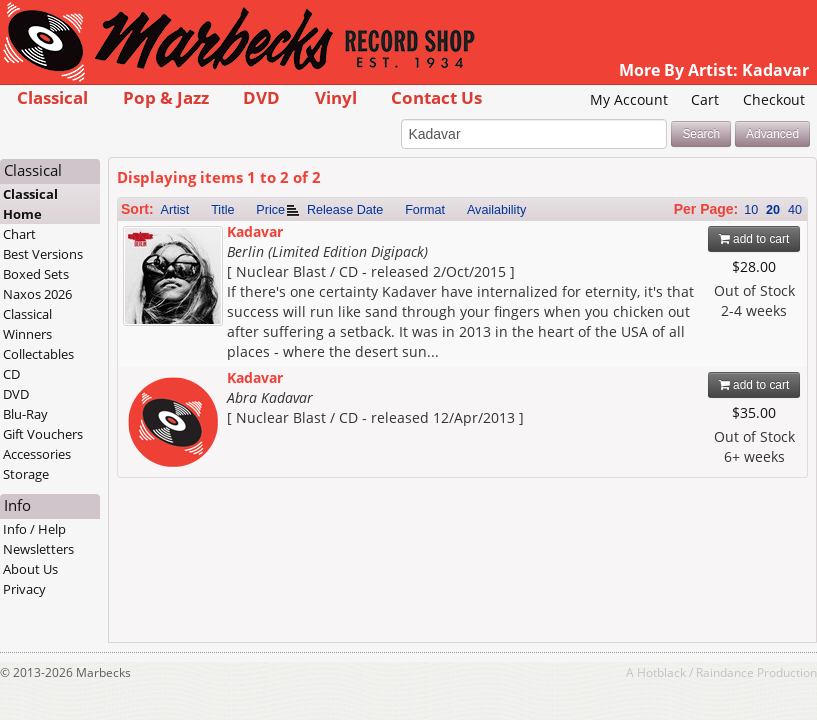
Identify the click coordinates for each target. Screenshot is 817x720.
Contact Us (436, 97)
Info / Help (34, 529)
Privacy (24, 589)
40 (795, 210)
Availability (496, 210)
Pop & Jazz (166, 97)
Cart (705, 99)
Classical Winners (27, 324)
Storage (26, 474)
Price (270, 210)
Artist (175, 210)
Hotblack (661, 672)
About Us (30, 569)
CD (11, 374)
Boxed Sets (36, 274)
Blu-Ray (25, 414)
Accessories (37, 454)
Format (425, 210)
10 (751, 210)
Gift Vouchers (43, 434)
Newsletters (38, 549)
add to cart (754, 239)
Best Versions (43, 254)
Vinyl (336, 97)
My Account (629, 99)
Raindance (725, 672)
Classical (52, 97)
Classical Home (30, 204)
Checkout (774, 99)
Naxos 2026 (37, 294)
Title (222, 210)
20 (773, 210)
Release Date (345, 210)
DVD (261, 97)
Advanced (772, 134)
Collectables (38, 354)
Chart (19, 234)
